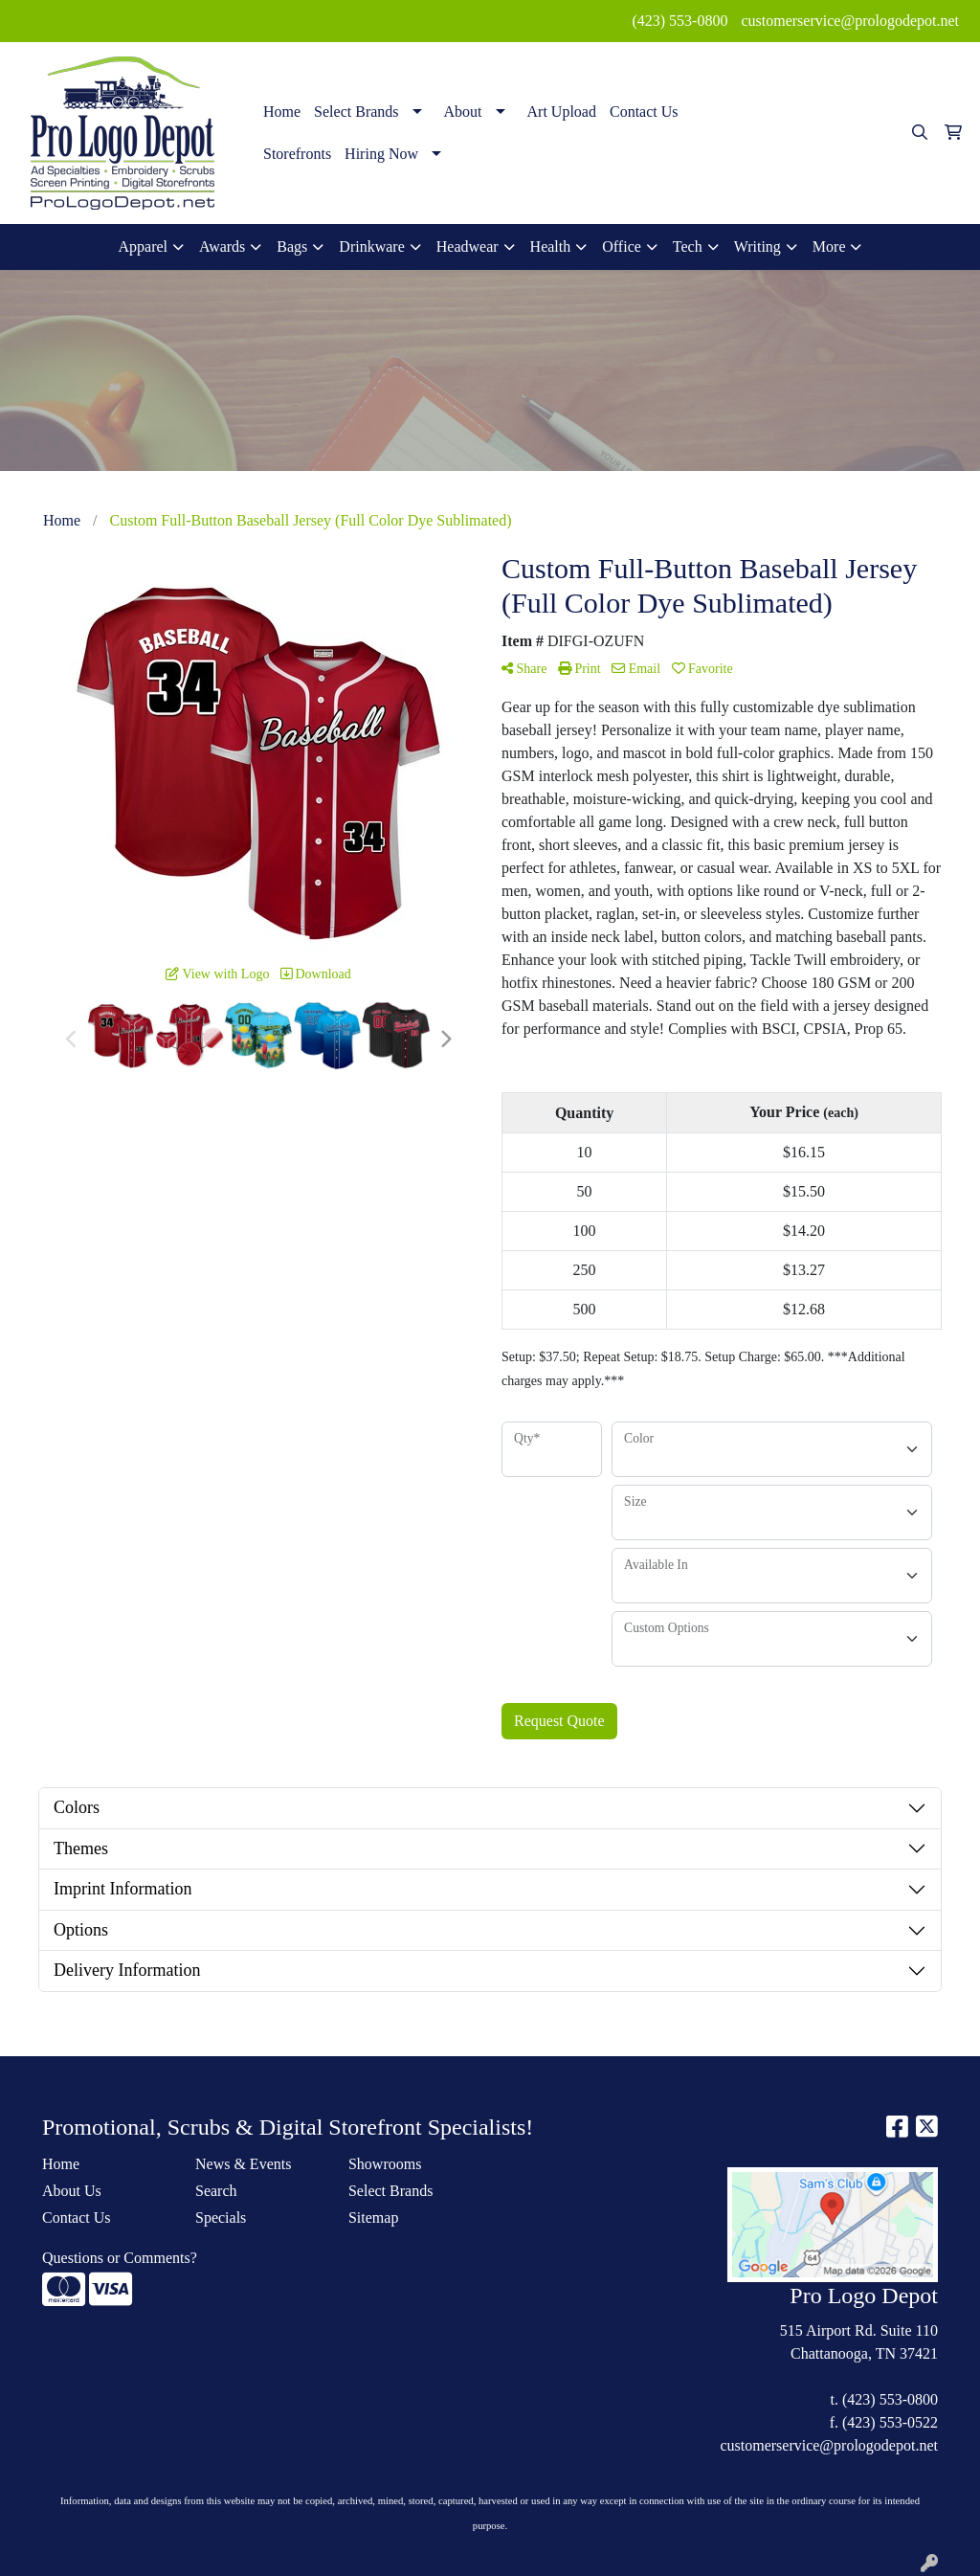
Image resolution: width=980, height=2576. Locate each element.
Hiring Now (381, 154)
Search (216, 2191)
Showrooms (384, 2164)
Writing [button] (757, 246)
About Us (71, 2191)
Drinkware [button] (371, 246)
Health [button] (550, 246)
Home (282, 111)
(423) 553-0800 (679, 20)
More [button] (829, 246)
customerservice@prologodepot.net (850, 20)
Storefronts (297, 154)
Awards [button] (222, 246)
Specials (220, 2217)
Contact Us (644, 111)
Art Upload (561, 111)
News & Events (243, 2164)
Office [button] (621, 246)
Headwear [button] (467, 246)
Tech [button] (687, 246)
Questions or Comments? (119, 2258)
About (463, 111)
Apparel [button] (143, 246)
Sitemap (373, 2217)
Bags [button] (292, 246)
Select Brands (356, 111)
